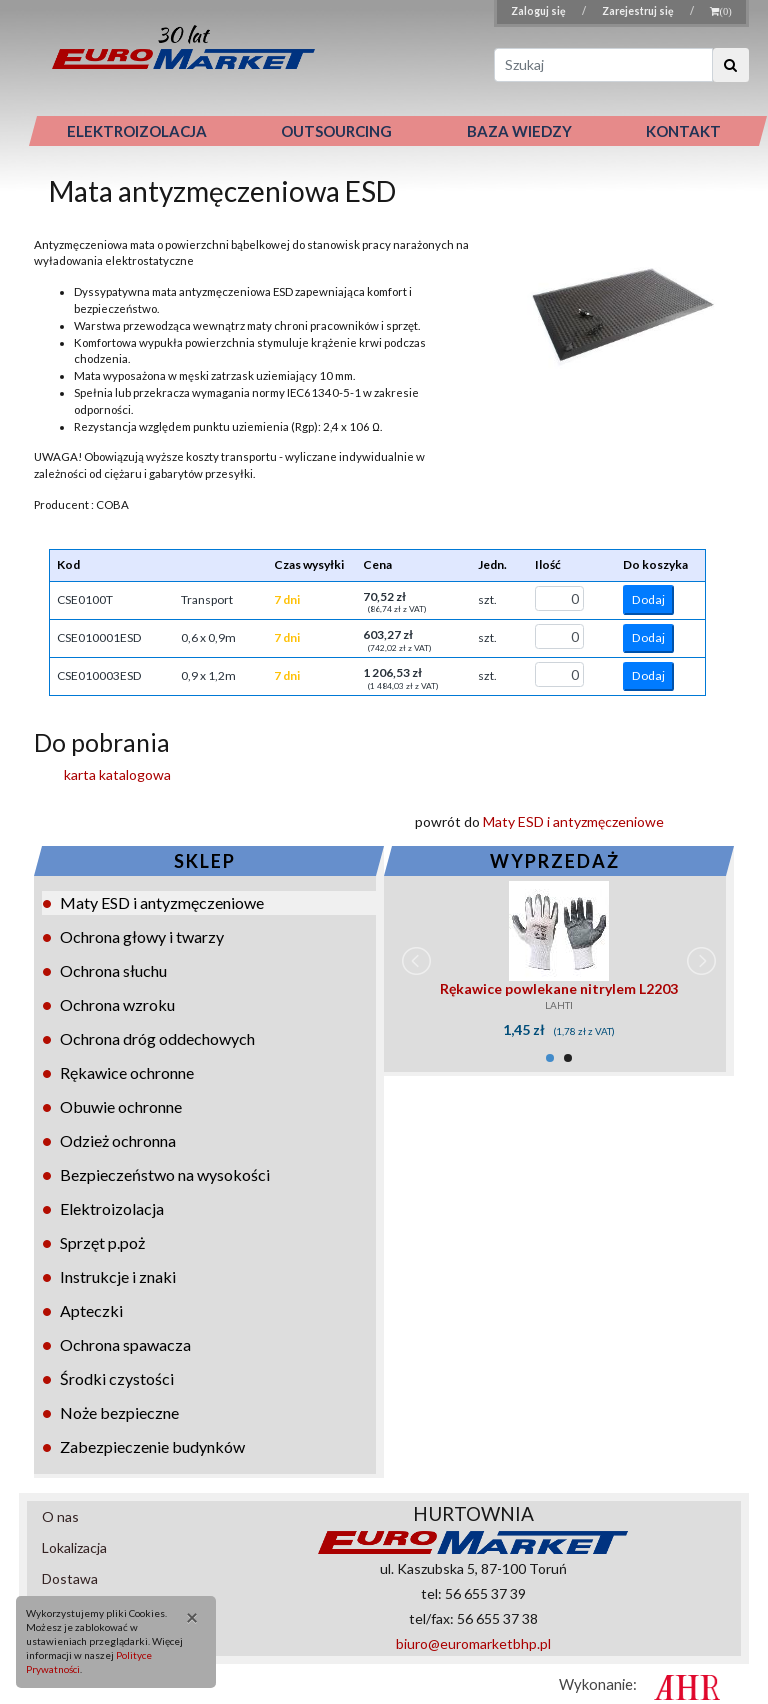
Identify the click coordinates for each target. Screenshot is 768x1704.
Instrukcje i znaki (118, 1276)
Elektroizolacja (112, 1208)
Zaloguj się (539, 11)
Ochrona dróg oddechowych (157, 1038)
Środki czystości (117, 1378)
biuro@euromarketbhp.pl (473, 1643)
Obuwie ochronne (121, 1106)
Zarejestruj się (639, 11)
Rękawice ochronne (127, 1072)
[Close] (186, 1616)
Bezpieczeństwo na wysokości (165, 1174)
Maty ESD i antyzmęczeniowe (162, 902)
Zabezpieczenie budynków (152, 1446)
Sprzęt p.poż (102, 1242)
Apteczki (91, 1310)
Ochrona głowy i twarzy (142, 936)
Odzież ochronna (118, 1140)
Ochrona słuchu (113, 970)
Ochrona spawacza (125, 1344)
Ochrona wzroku (117, 1004)
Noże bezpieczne (119, 1412)
